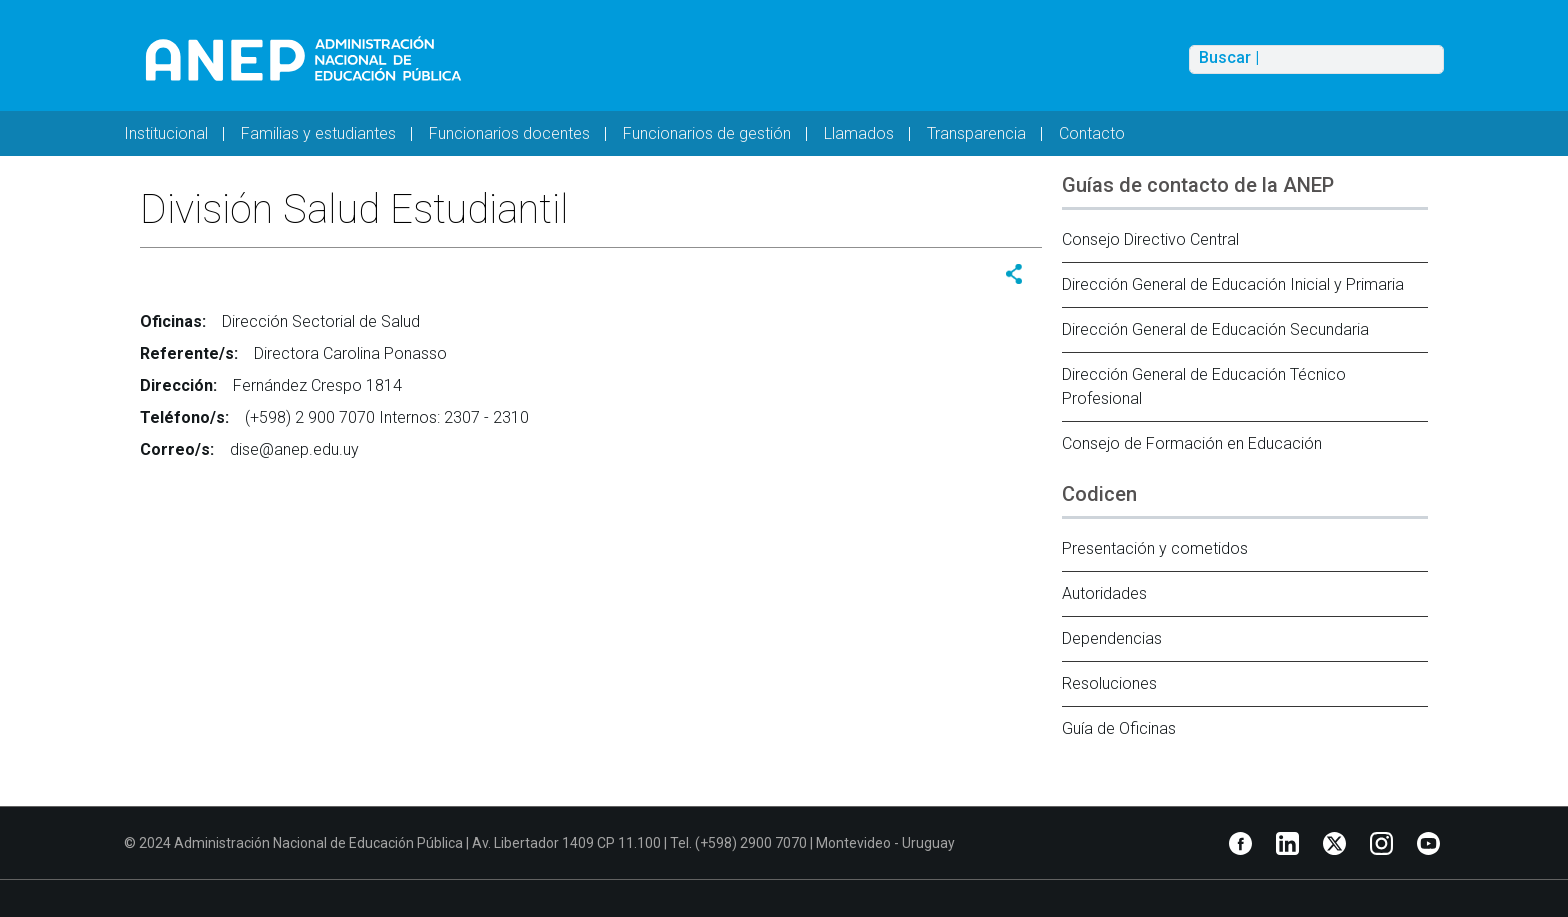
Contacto (1092, 133)
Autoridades (1104, 593)
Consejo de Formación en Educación (1192, 443)
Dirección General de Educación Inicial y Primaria (1233, 284)
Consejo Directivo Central (1150, 239)
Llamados (859, 133)
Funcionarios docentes (509, 133)
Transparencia (976, 133)
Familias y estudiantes (318, 133)
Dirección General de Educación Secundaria (1215, 329)
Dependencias (1112, 638)
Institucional (166, 133)
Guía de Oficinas (1119, 728)
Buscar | (1229, 58)
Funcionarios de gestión (707, 133)
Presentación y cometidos (1155, 548)
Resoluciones (1109, 683)
